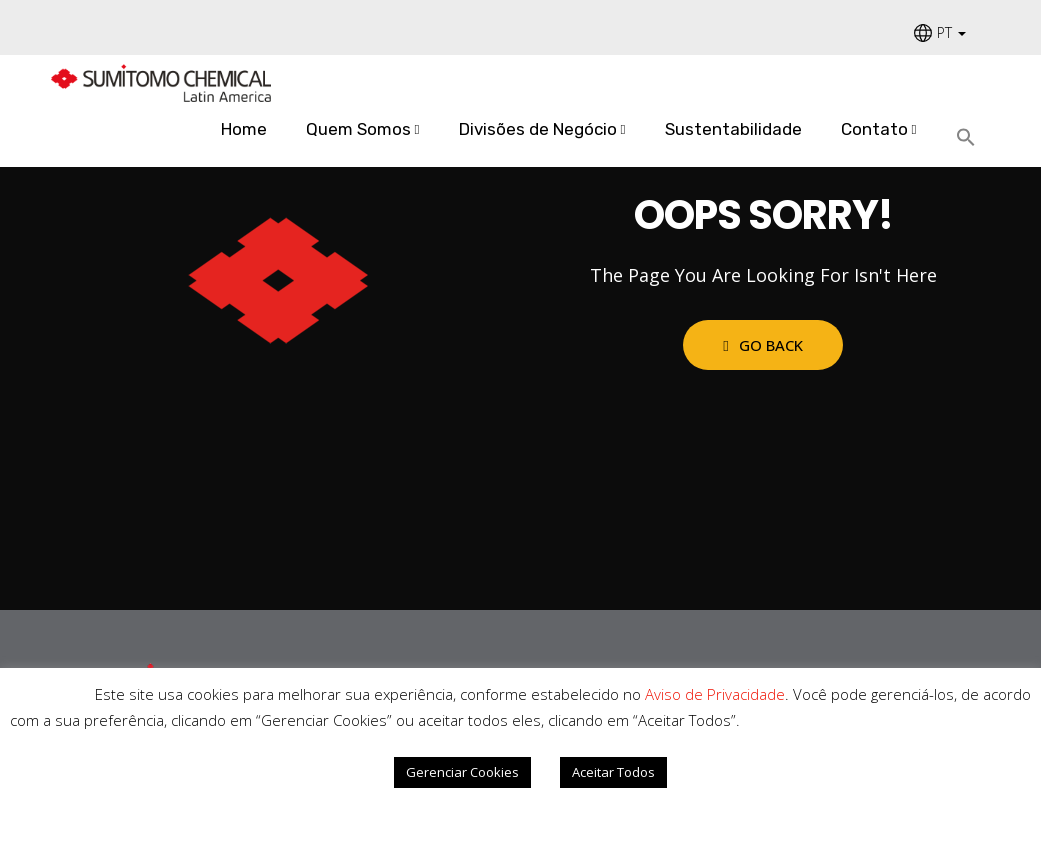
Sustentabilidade (733, 129)
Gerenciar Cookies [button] (462, 772)
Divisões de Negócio (538, 129)
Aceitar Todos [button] (613, 772)
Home (244, 129)
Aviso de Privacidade (715, 694)
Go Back (762, 345)
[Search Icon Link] (973, 138)
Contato (874, 129)
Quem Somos (358, 129)
